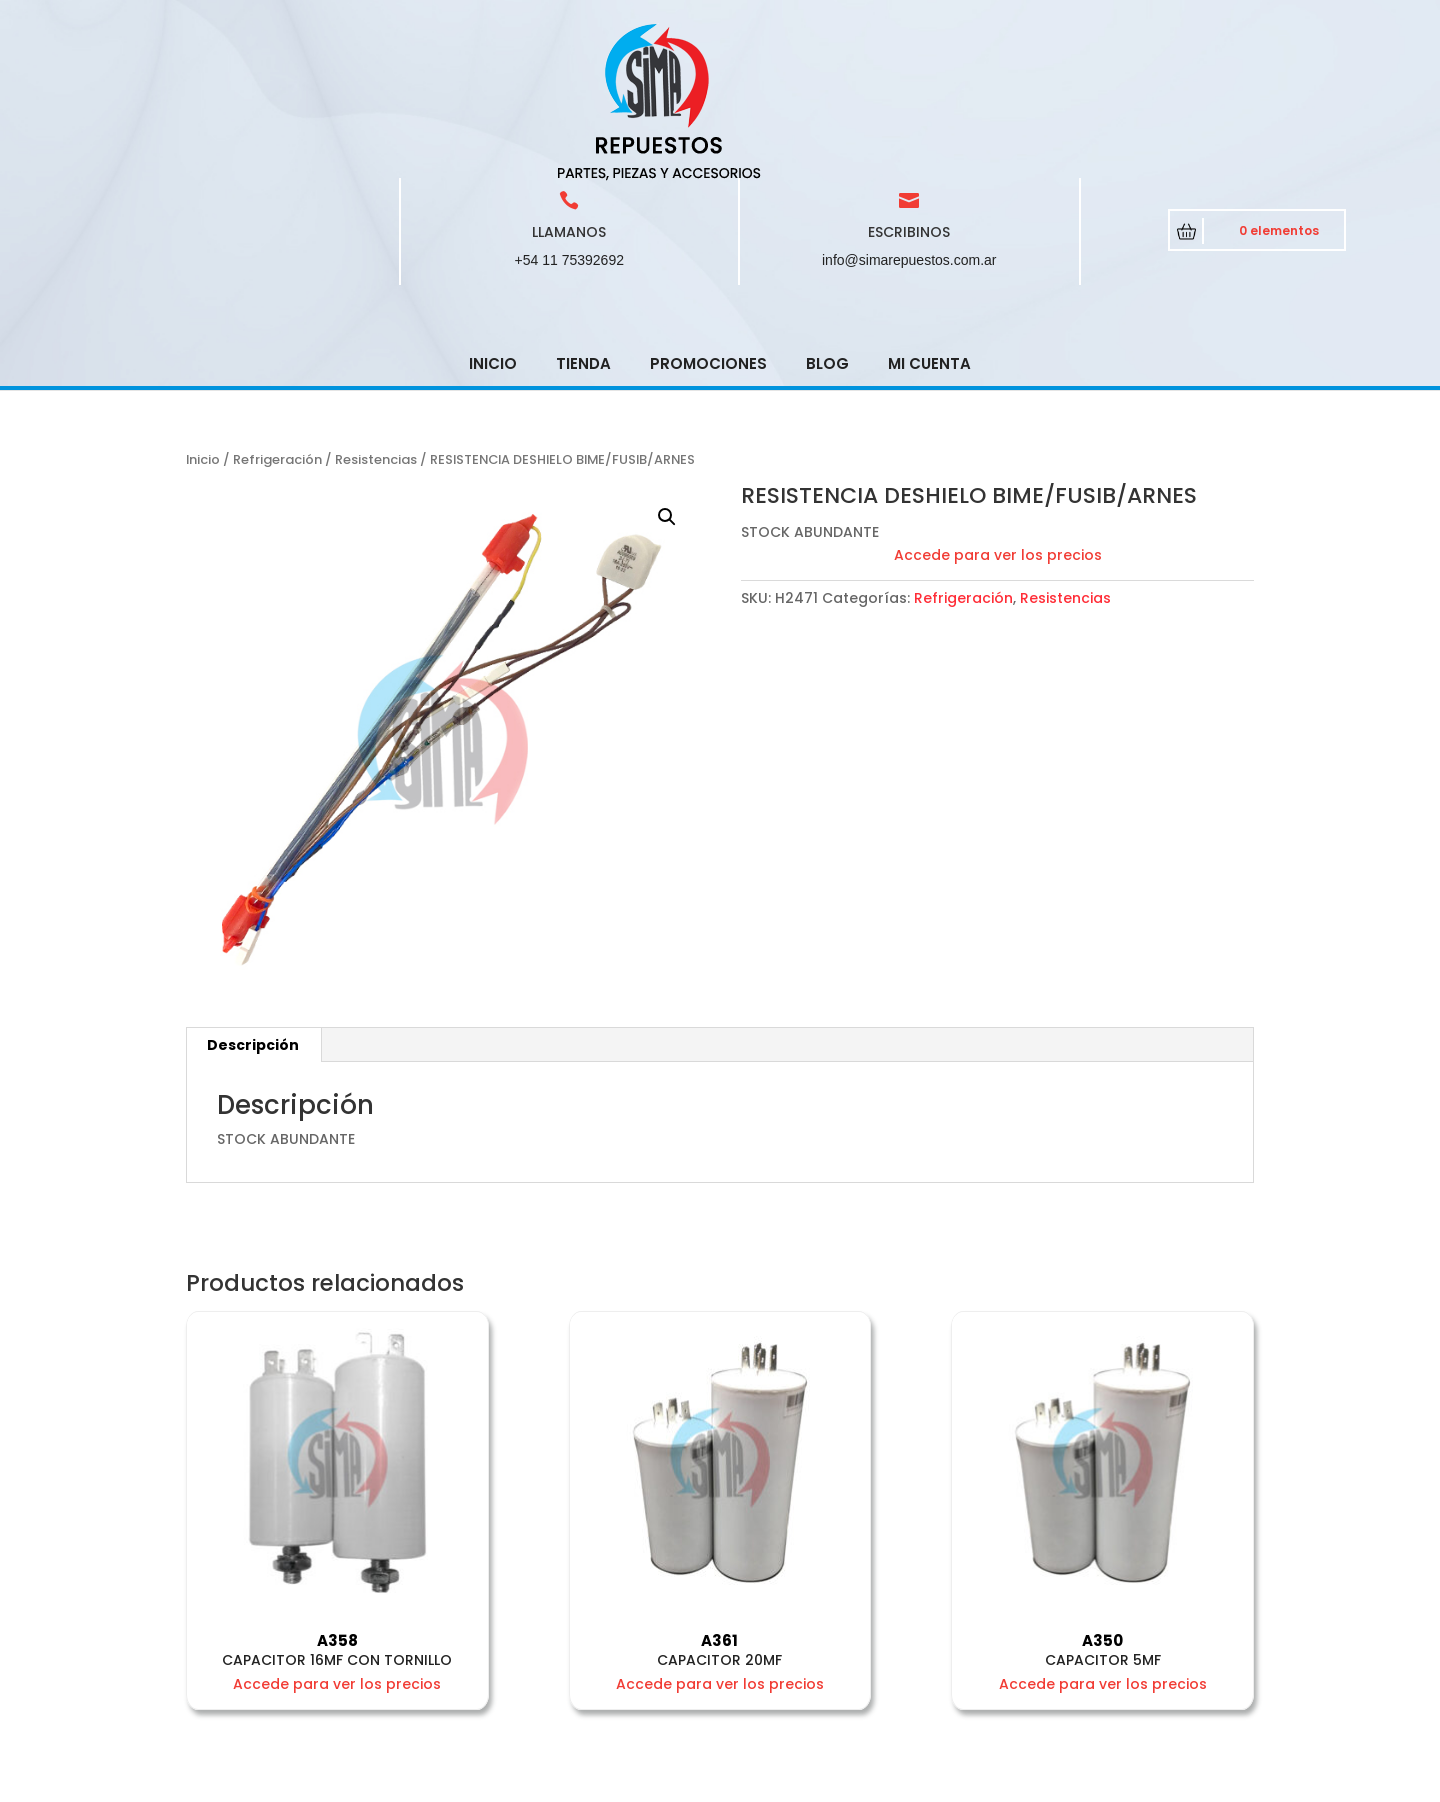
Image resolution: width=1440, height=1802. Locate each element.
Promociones (708, 220)
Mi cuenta (929, 220)
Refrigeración (277, 316)
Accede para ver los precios (998, 412)
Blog (827, 220)
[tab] (253, 902)
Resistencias (376, 316)
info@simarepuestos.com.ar (909, 117)
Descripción (253, 902)
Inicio (493, 220)
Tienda (583, 220)
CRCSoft (552, 1782)
